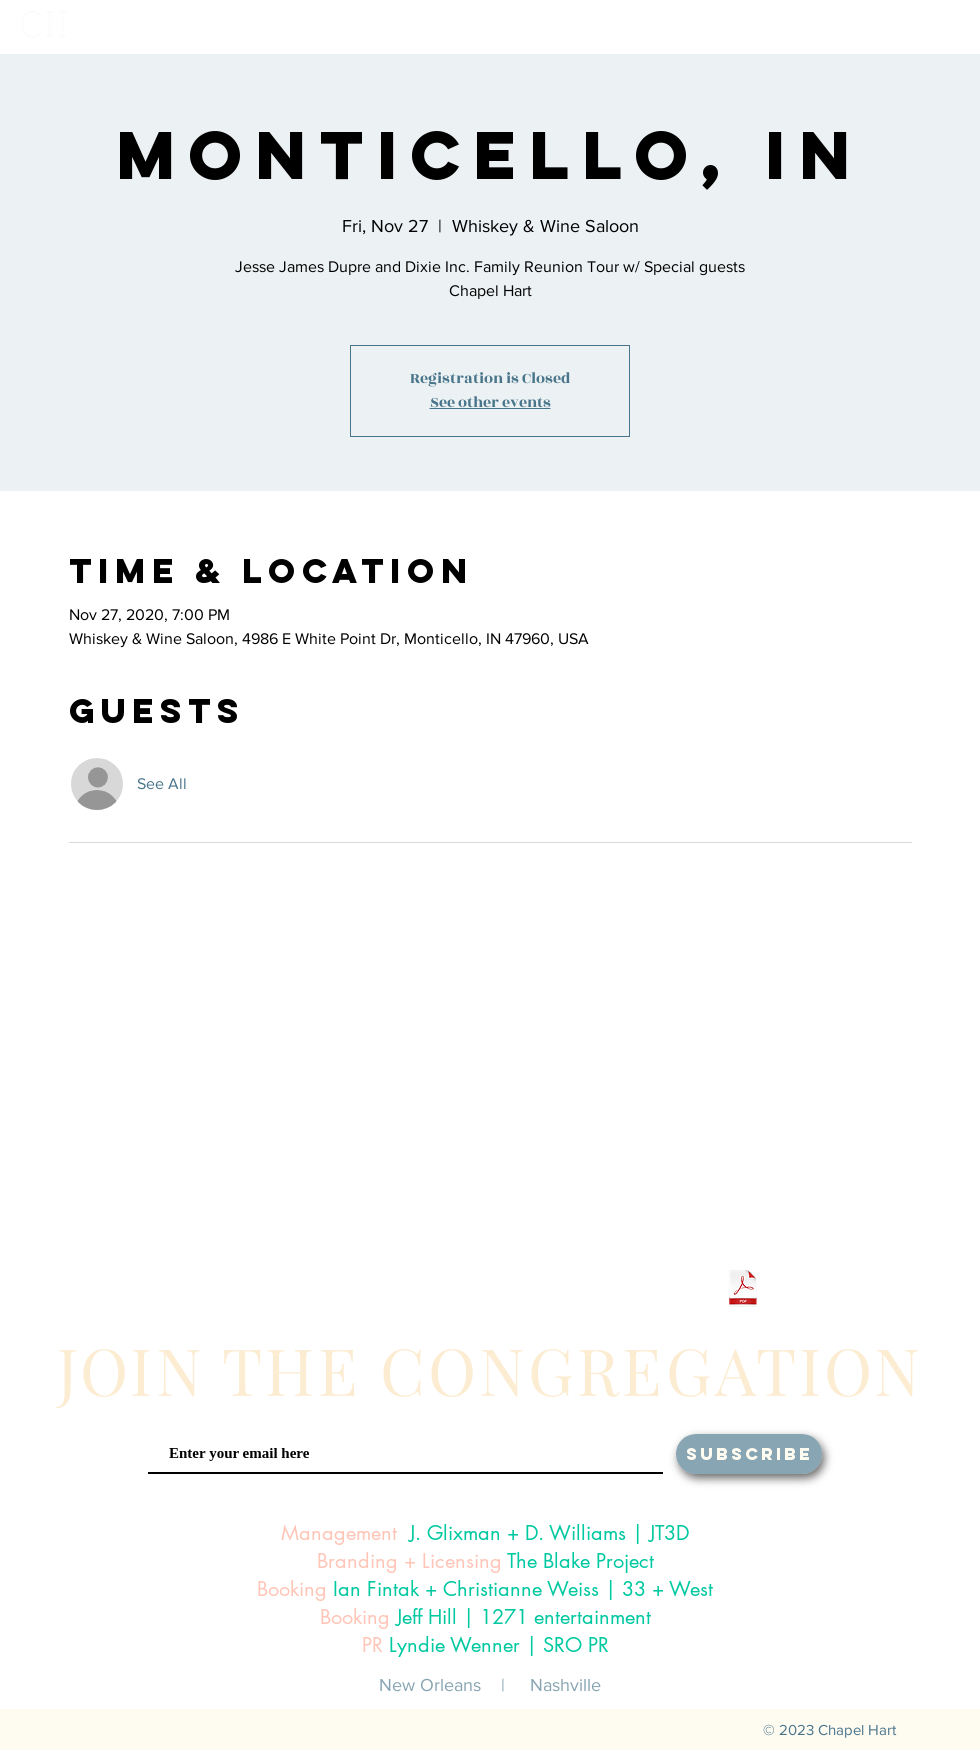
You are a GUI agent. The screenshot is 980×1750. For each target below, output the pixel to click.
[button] (700, 26)
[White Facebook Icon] (294, 1290)
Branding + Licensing (409, 1561)
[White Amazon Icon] (684, 1290)
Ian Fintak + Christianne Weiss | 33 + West (523, 1589)
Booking (292, 1589)
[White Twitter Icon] (424, 1290)
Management (339, 1533)
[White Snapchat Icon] (489, 1290)
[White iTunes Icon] (554, 1290)
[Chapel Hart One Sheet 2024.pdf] (743, 1290)
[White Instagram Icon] (359, 1290)
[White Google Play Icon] (619, 1290)
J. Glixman (455, 1533)
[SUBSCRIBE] (749, 1454)
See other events (490, 402)
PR (372, 1645)
